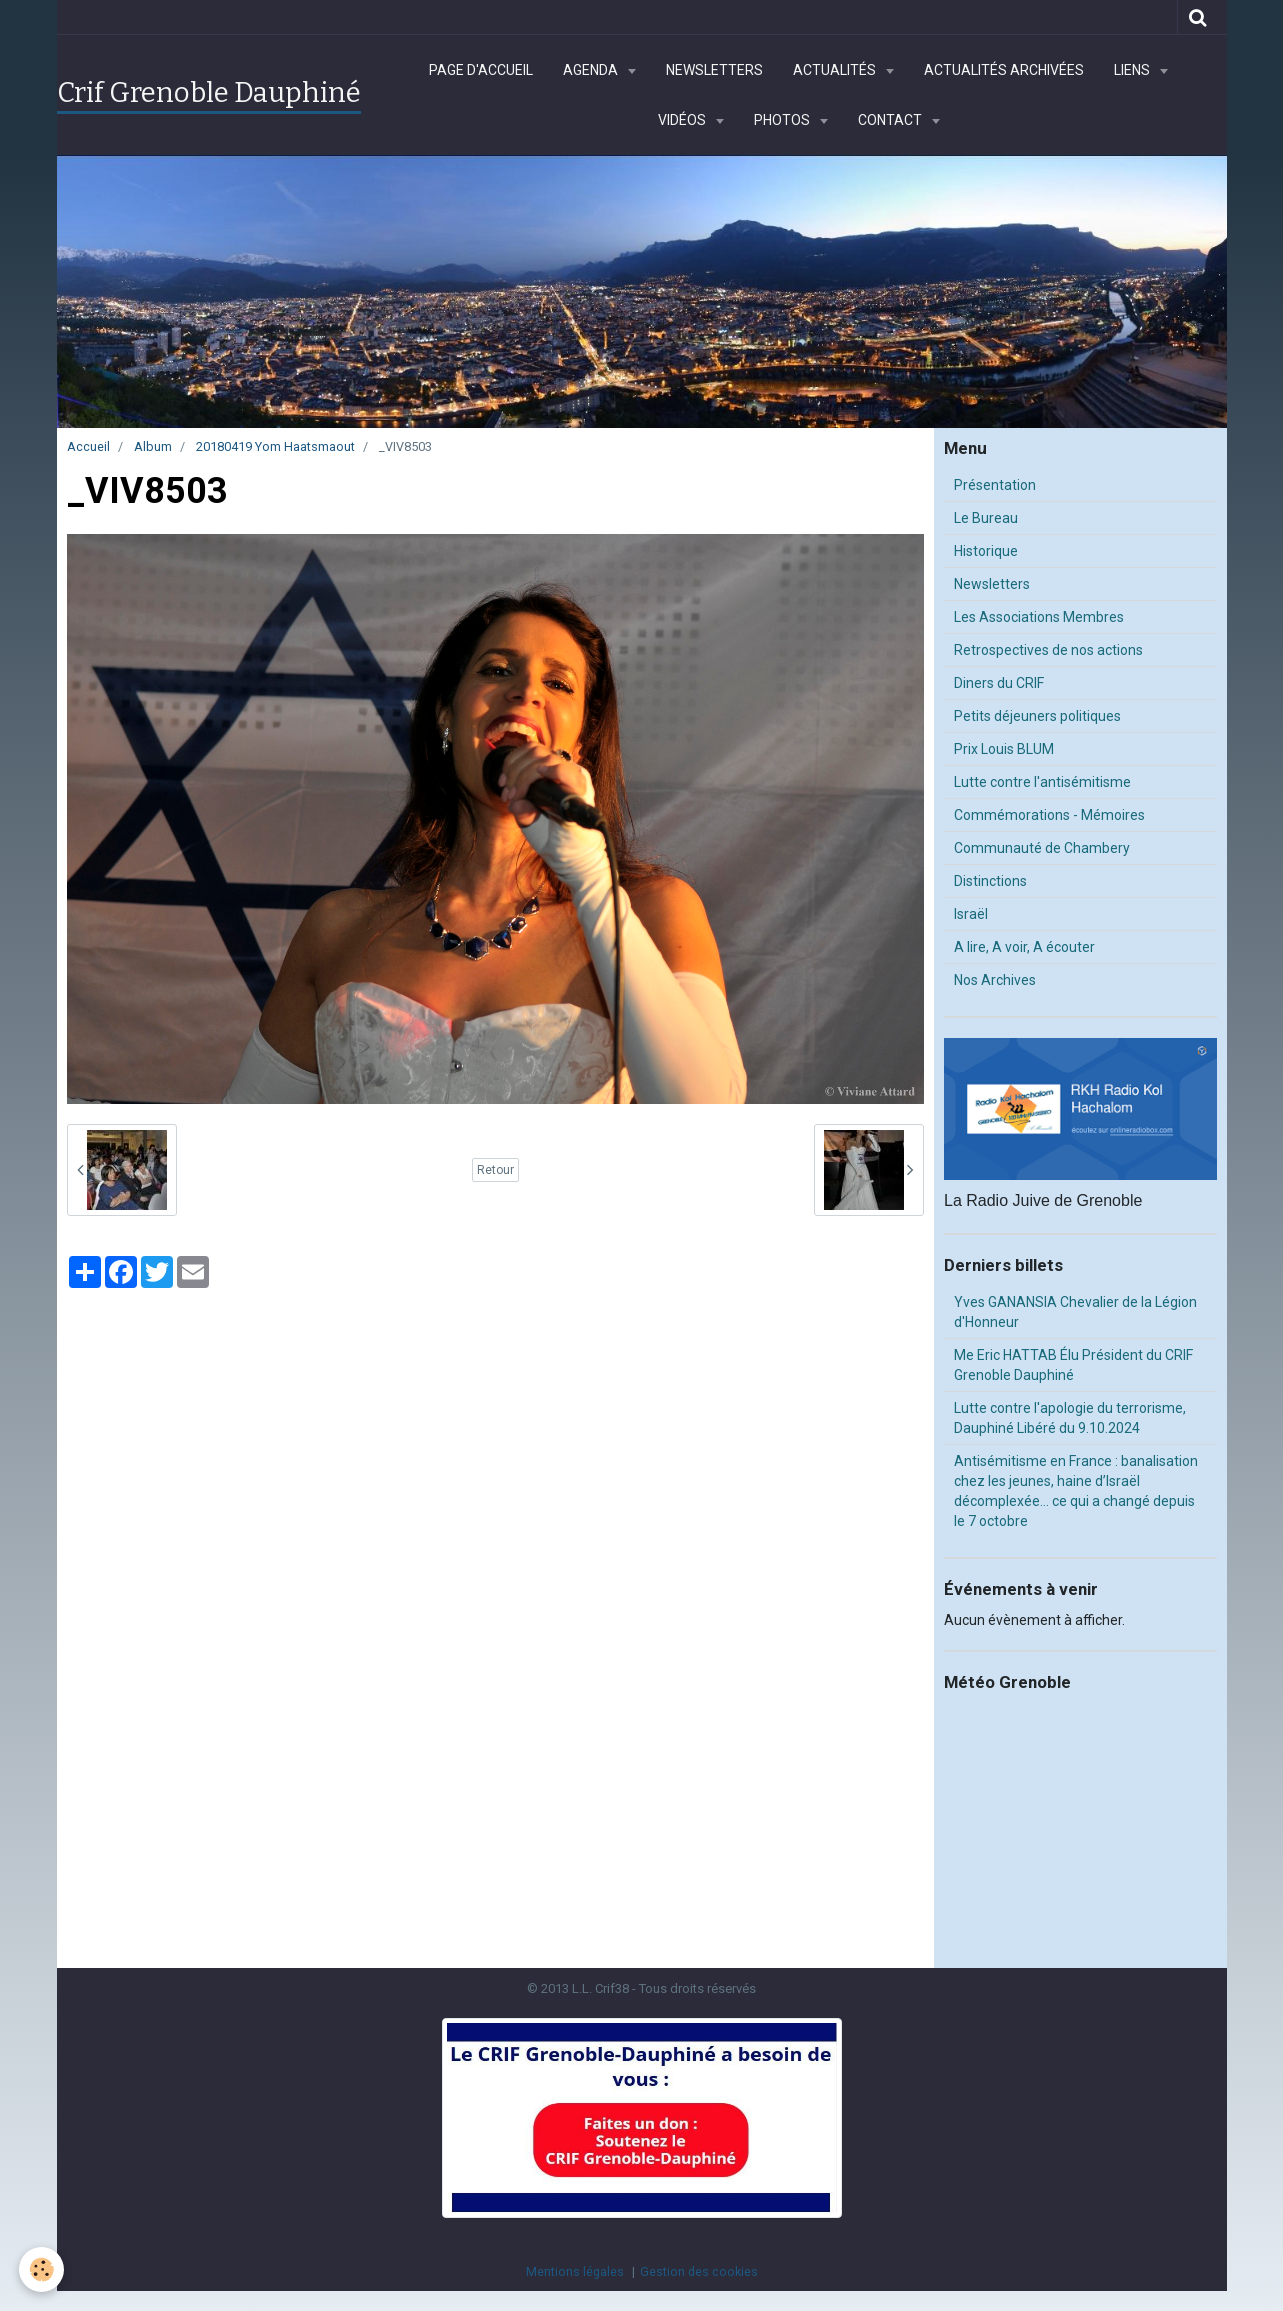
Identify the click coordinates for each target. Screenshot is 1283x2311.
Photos (783, 120)
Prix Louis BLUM (1004, 749)
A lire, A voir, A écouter (1024, 947)
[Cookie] (42, 2269)
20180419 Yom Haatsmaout (275, 446)
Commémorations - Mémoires (1049, 815)
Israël (971, 914)
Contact (891, 120)
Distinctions (990, 881)
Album (153, 446)
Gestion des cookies (699, 2271)
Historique (986, 551)
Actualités (836, 70)
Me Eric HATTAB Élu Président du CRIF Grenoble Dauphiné (1073, 1365)
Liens (1133, 70)
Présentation (995, 485)
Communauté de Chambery (1042, 848)
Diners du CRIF (999, 683)
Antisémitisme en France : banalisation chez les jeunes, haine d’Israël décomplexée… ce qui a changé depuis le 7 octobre (1076, 1491)
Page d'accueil (481, 70)
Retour (495, 1170)
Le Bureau (986, 518)
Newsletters (714, 70)
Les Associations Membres (1039, 617)
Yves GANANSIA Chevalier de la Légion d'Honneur (1075, 1312)
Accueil (88, 446)
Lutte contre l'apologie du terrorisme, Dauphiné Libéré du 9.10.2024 (1070, 1418)
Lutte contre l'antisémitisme (1042, 782)
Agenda (592, 70)
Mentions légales (575, 2271)
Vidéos (683, 120)
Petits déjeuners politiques (1037, 716)
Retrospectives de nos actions (1048, 650)
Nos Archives (995, 980)
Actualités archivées (1004, 70)
